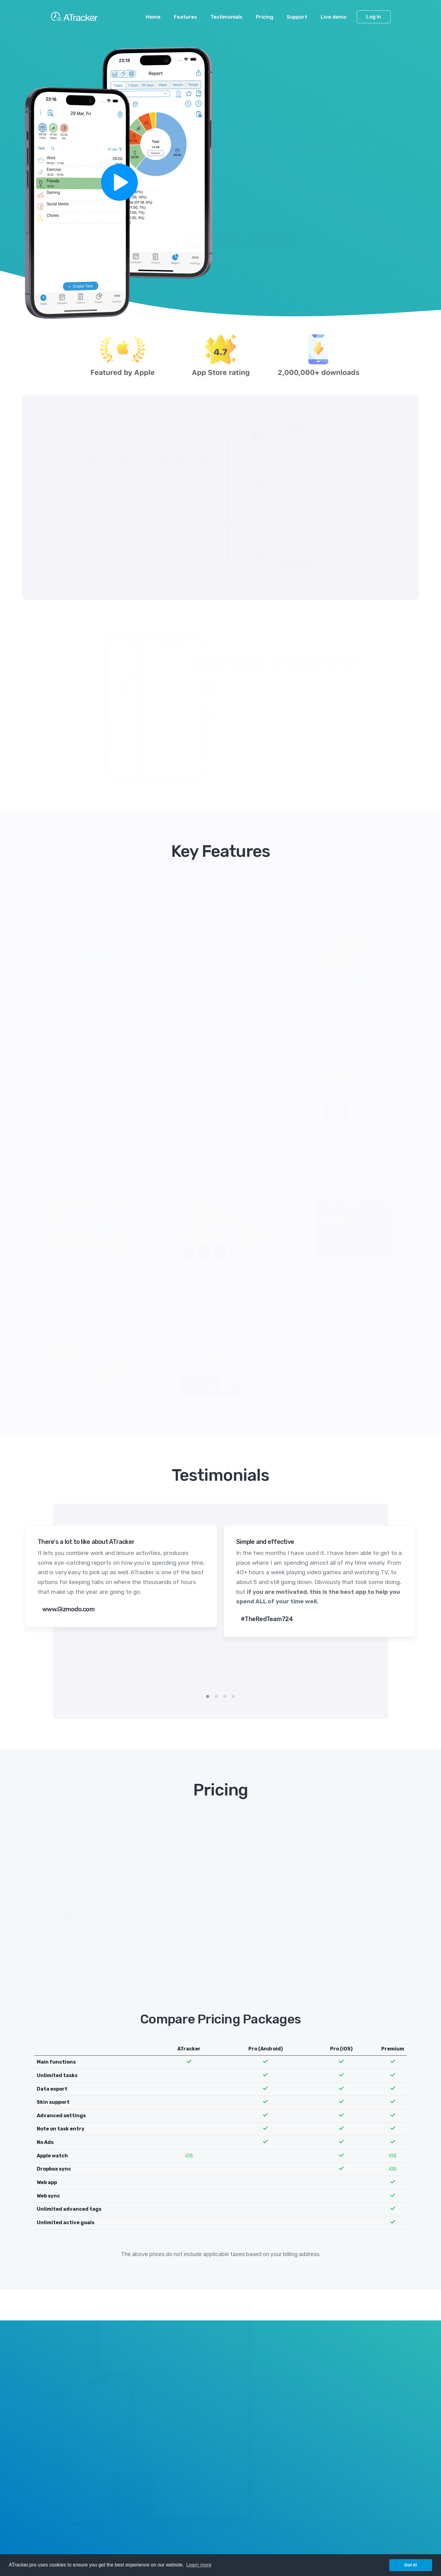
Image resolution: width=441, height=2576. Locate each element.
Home (153, 17)
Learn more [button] (198, 2564)
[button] (207, 1696)
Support (297, 17)
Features (185, 17)
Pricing (264, 17)
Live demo (333, 17)
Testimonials (226, 17)
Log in (373, 17)
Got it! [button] (410, 2565)
